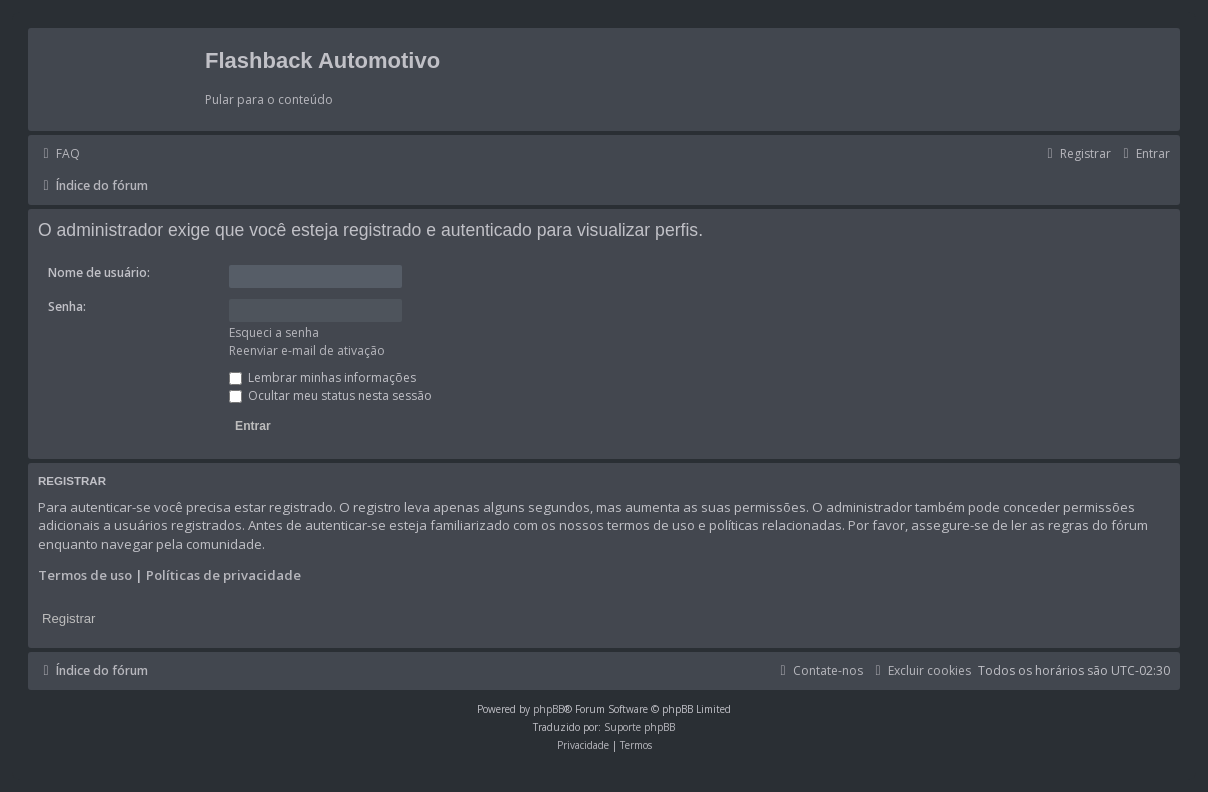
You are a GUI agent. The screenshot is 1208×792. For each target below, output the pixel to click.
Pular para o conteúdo (269, 99)
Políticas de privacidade (223, 575)
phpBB (548, 709)
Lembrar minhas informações (322, 377)
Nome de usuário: (99, 272)
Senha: (67, 306)
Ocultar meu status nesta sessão (330, 395)
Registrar (69, 618)
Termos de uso (85, 575)
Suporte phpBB (639, 727)
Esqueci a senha (274, 332)
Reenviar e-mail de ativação (307, 350)
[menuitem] (59, 153)
